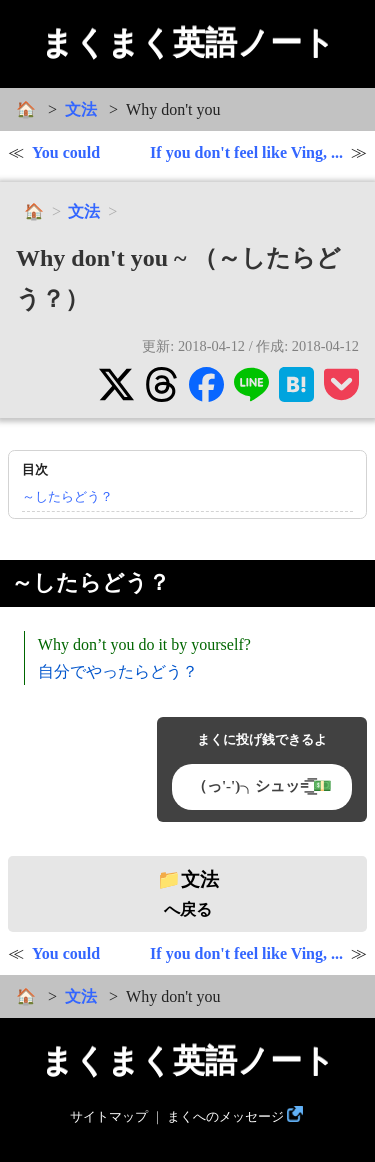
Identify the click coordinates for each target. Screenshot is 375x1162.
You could (66, 152)
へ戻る (188, 894)
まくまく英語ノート (188, 43)
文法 (81, 109)
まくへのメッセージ (225, 1117)
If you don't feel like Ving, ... (246, 152)
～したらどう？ (67, 496)
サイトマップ (109, 1117)
